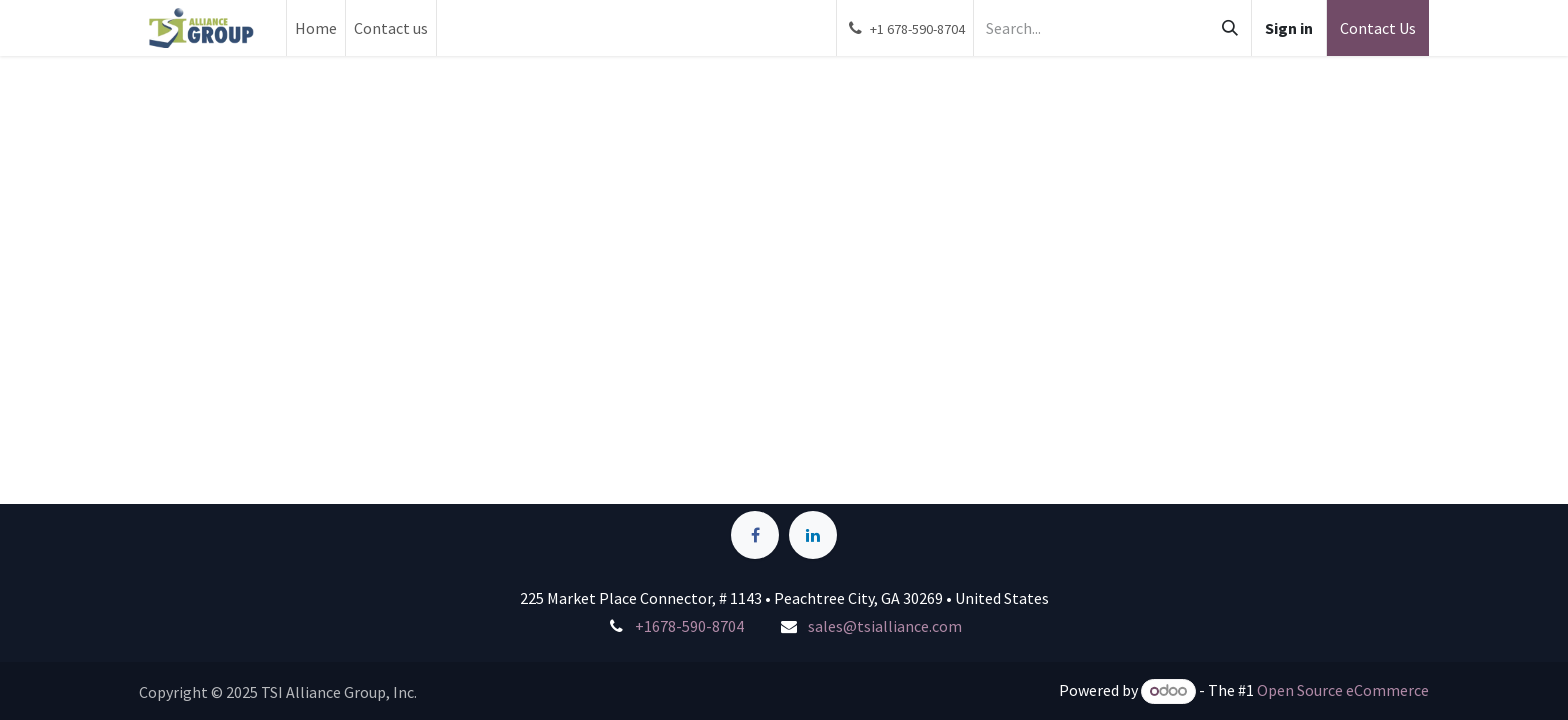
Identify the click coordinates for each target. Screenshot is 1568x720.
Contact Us (1378, 28)
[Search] (1230, 28)
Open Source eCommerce (1343, 690)
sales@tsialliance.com (885, 626)
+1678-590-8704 (689, 626)
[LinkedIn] (813, 535)
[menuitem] (316, 28)
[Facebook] (755, 535)
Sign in (1289, 28)
